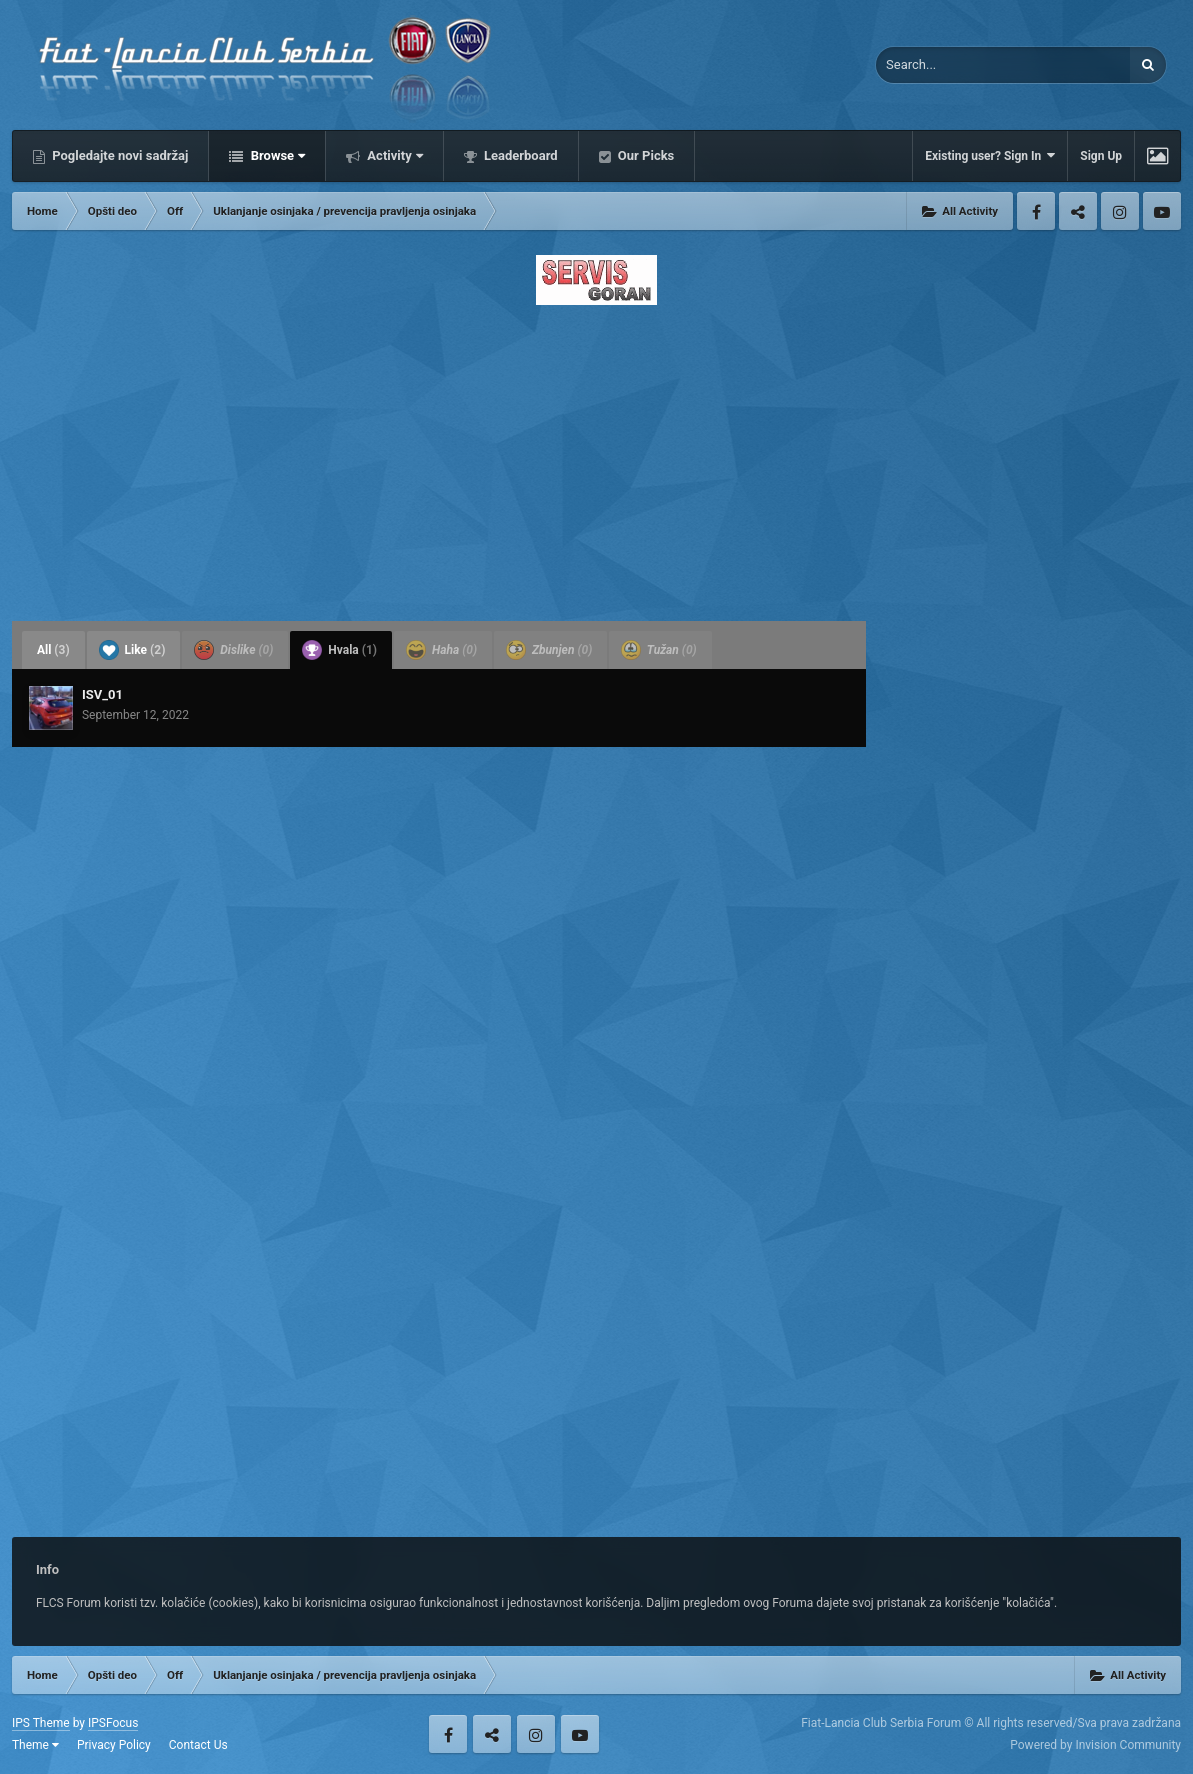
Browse (276, 155)
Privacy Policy (114, 1745)
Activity (393, 155)
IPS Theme (41, 1723)
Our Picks (645, 155)
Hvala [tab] (339, 650)
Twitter (1078, 211)
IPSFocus (113, 1723)
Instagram (1120, 211)
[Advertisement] (596, 457)
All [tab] (53, 650)
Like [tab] (132, 650)
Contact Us (198, 1745)
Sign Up (1101, 156)
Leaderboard (519, 155)
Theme (35, 1745)
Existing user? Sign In (990, 155)
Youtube (1162, 211)
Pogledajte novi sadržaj (119, 155)
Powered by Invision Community (1095, 1745)
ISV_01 (102, 694)
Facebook (1036, 211)
